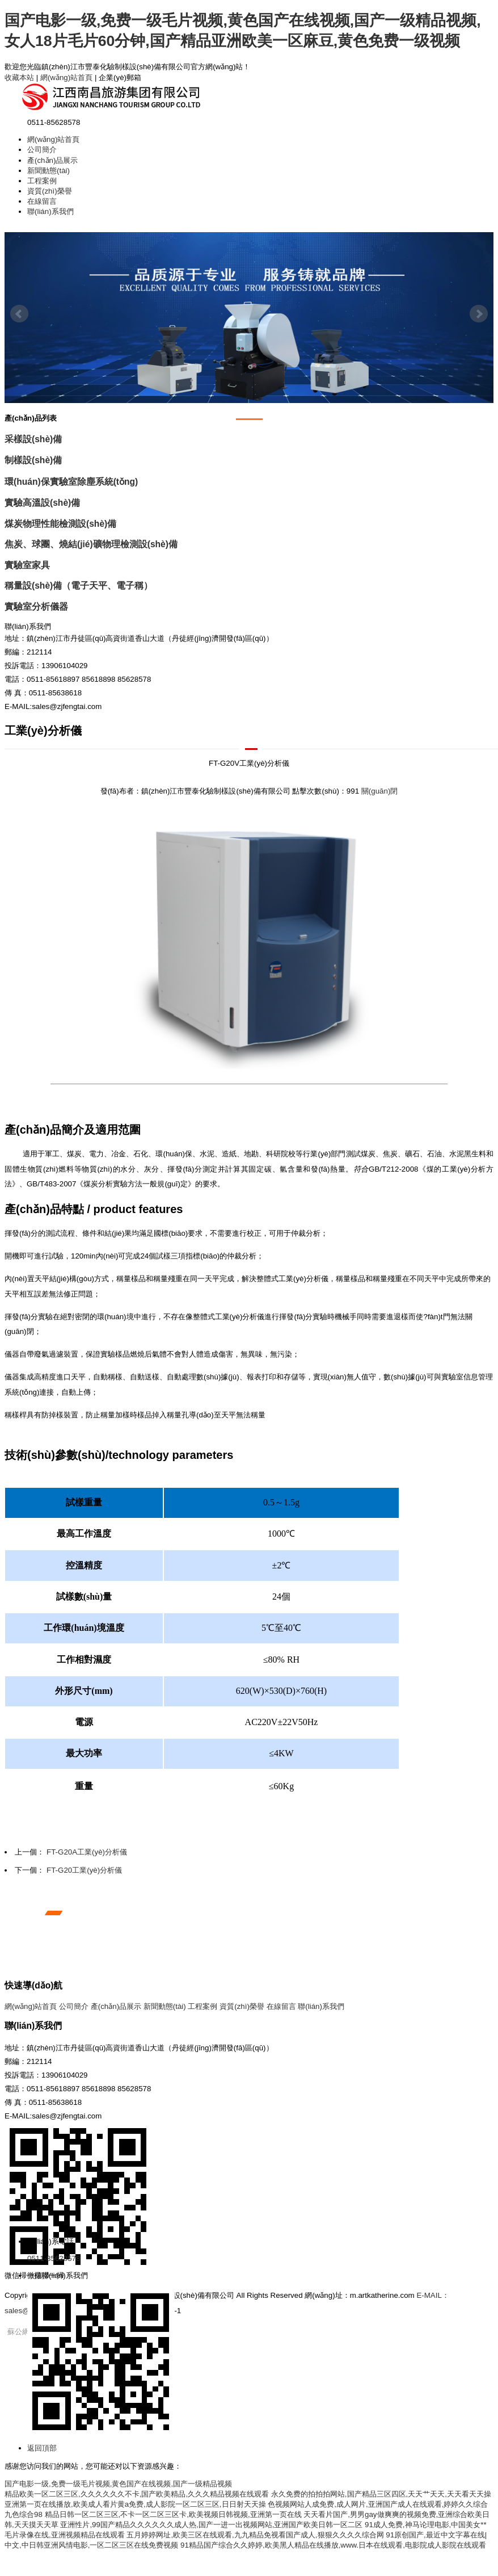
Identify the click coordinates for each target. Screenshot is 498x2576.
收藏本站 (19, 77)
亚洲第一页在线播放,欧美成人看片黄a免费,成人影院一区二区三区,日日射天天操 (135, 2504)
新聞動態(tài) (48, 170)
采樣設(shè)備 (33, 439)
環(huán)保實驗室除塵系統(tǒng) (71, 481)
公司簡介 (42, 149)
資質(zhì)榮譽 (49, 191)
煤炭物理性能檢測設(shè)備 (60, 523)
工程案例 (42, 181)
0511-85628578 (53, 2258)
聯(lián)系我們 (50, 211)
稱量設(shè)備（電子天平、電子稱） (79, 585)
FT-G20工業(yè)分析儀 (84, 1870)
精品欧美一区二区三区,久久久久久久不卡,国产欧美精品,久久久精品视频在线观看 (137, 2494)
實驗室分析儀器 (36, 606)
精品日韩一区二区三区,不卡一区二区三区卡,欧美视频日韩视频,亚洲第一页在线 (173, 2514)
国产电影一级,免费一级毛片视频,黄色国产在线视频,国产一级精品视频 (118, 2483)
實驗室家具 (27, 565)
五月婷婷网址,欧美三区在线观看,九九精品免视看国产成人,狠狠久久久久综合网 (254, 2535)
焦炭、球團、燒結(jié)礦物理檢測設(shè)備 (91, 544)
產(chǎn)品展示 (52, 160)
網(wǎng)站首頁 (66, 77)
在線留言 (42, 201)
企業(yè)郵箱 (120, 77)
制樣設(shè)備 (33, 460)
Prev (19, 314)
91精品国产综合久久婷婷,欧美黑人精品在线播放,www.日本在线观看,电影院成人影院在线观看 (333, 2545)
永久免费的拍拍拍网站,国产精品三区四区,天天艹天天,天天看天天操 (381, 2494)
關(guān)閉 (379, 791)
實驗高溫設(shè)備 (42, 502)
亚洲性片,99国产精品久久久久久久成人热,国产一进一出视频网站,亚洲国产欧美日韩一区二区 (211, 2524)
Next (479, 314)
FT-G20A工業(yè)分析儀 (87, 1852)
